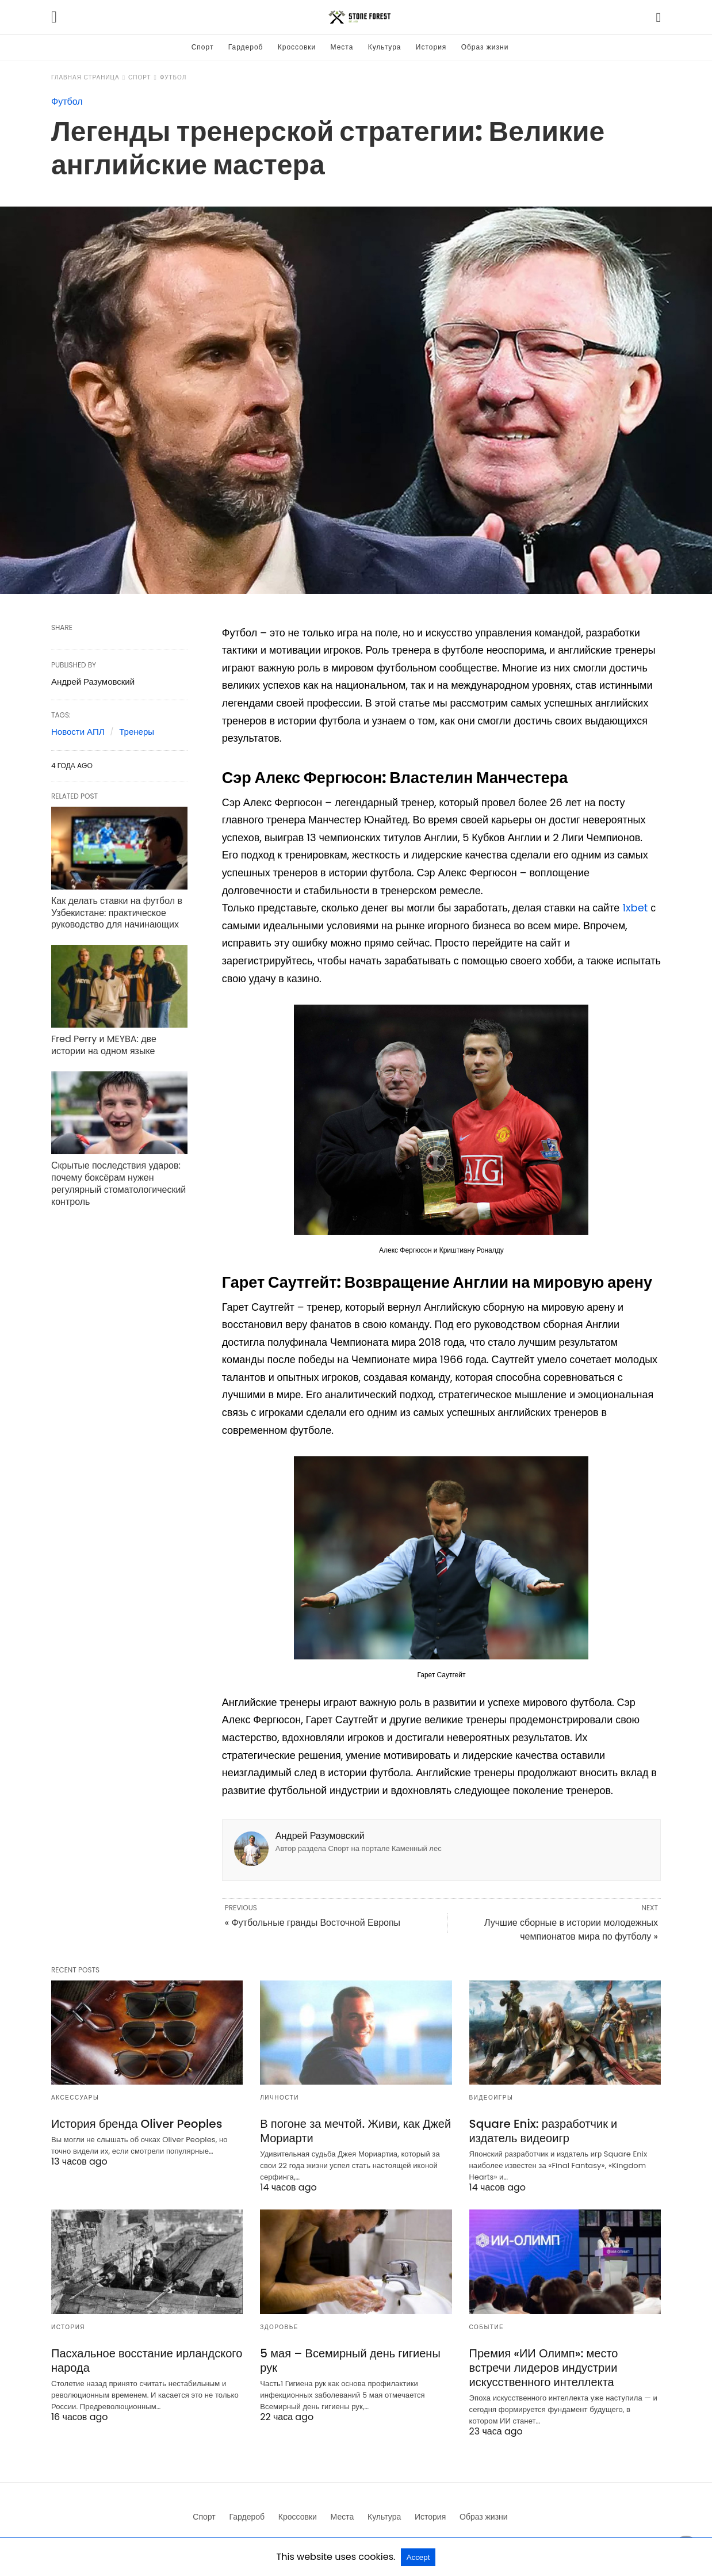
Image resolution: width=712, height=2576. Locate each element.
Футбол (173, 77)
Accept (418, 2557)
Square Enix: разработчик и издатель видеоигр (543, 2131)
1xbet (635, 907)
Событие (486, 2327)
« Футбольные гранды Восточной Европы (312, 1922)
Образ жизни (485, 47)
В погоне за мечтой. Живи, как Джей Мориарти (355, 2131)
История (431, 47)
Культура (384, 47)
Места (342, 47)
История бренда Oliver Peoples (136, 2124)
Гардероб (245, 47)
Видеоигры (491, 2097)
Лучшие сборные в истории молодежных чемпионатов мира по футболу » (571, 1929)
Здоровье (279, 2327)
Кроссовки (297, 47)
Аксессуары (75, 2097)
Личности (279, 2097)
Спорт (203, 47)
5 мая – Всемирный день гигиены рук (350, 2360)
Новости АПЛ (78, 732)
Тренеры (136, 732)
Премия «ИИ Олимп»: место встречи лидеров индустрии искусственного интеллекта (543, 2367)
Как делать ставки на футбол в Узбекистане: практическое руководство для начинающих (116, 913)
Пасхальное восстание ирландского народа (146, 2360)
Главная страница (85, 77)
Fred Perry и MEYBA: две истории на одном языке (103, 1045)
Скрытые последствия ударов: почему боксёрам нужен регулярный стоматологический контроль (118, 1183)
